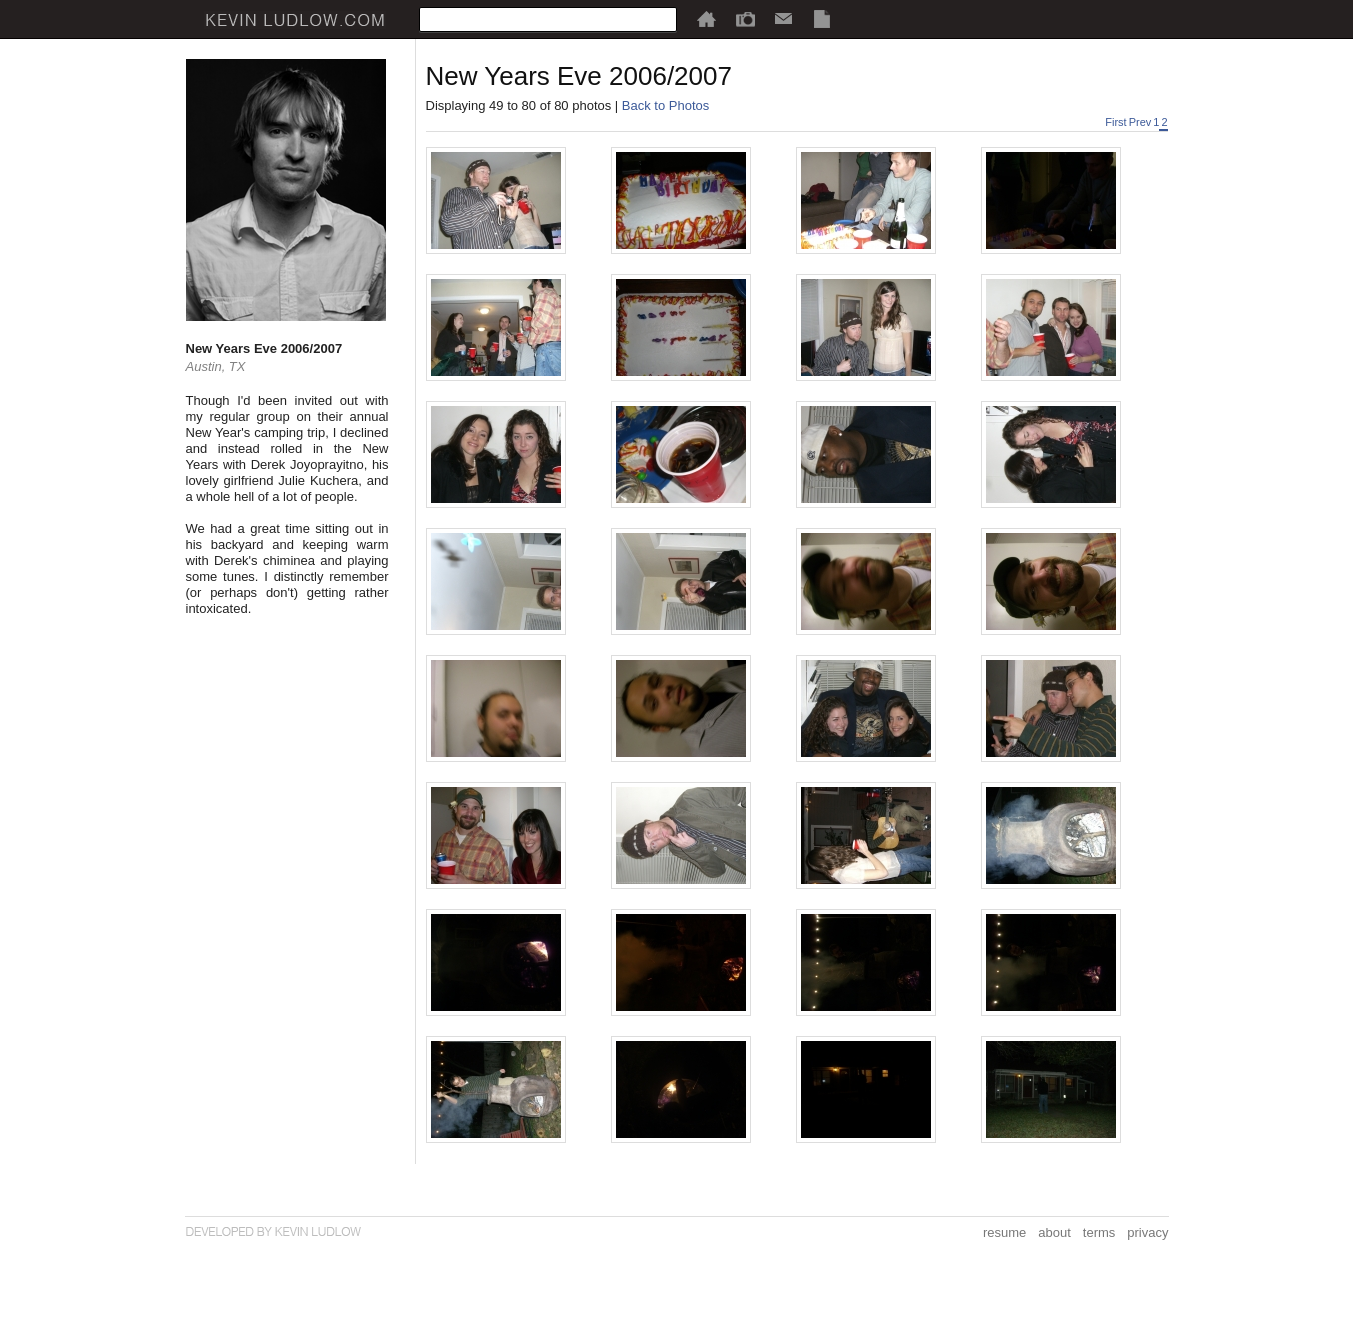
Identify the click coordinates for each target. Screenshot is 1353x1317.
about (1054, 1232)
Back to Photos (665, 105)
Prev (1140, 122)
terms (1099, 1232)
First (1115, 122)
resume (1004, 1232)
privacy (1147, 1232)
